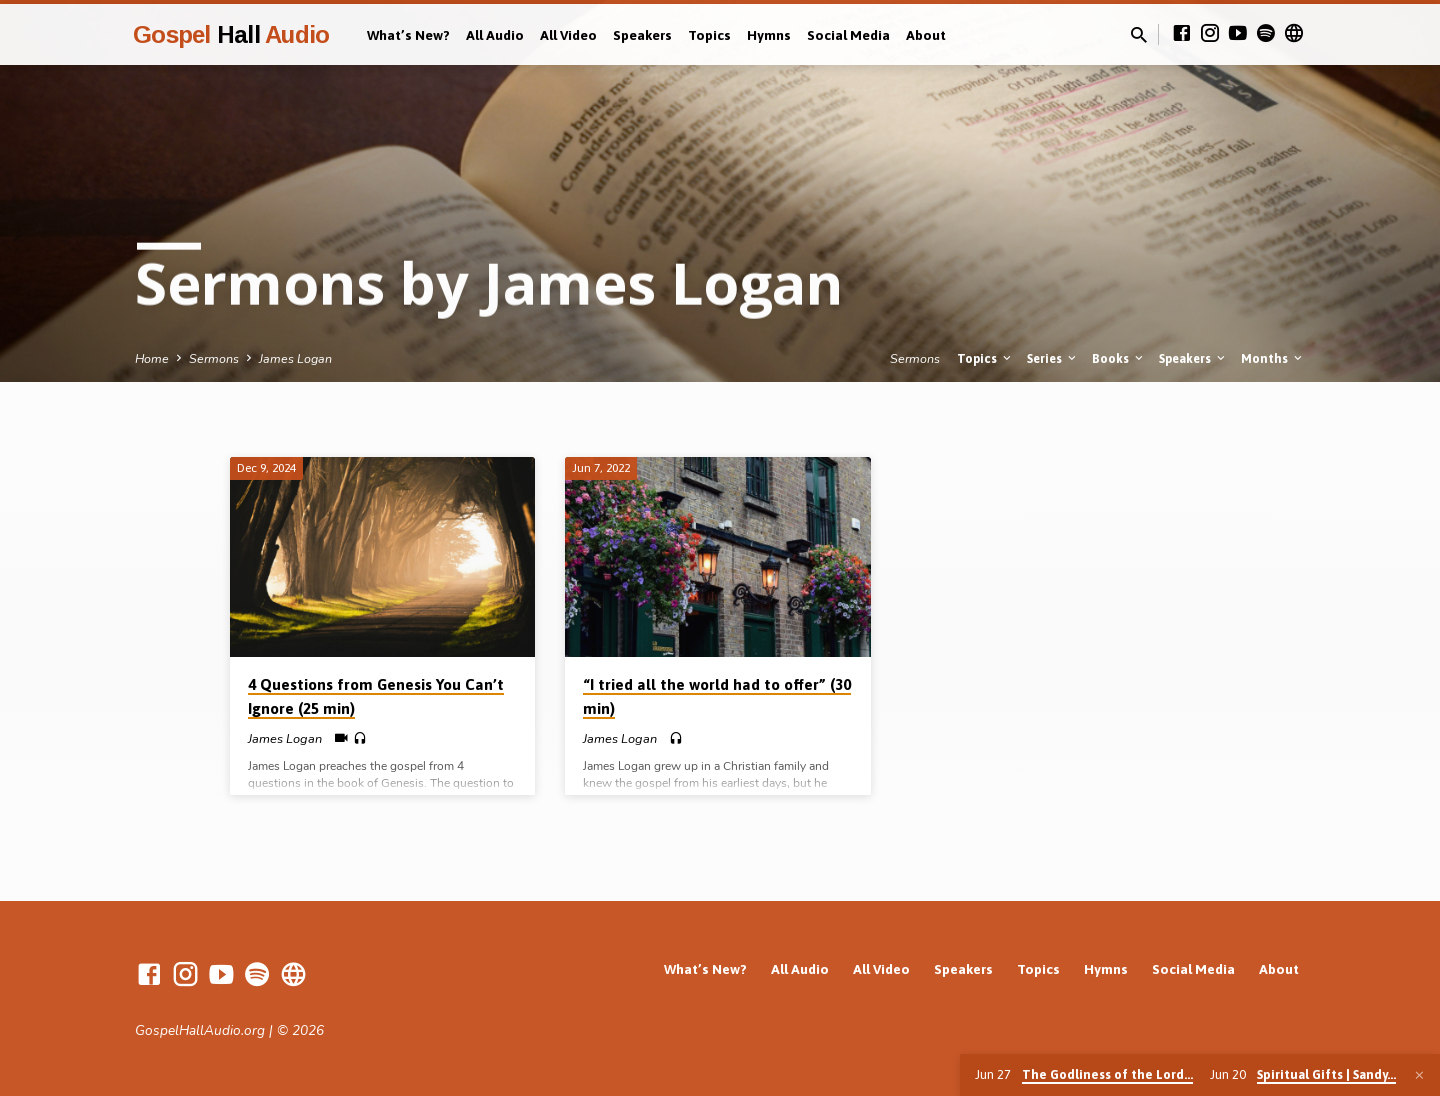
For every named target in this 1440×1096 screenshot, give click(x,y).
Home (152, 358)
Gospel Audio (231, 34)
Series (1053, 358)
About (926, 35)
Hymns (769, 35)
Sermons (214, 358)
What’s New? (408, 35)
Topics (709, 35)
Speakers (642, 35)
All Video (568, 35)
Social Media (848, 35)
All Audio (495, 35)
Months (1273, 358)
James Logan (295, 358)
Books (1119, 358)
